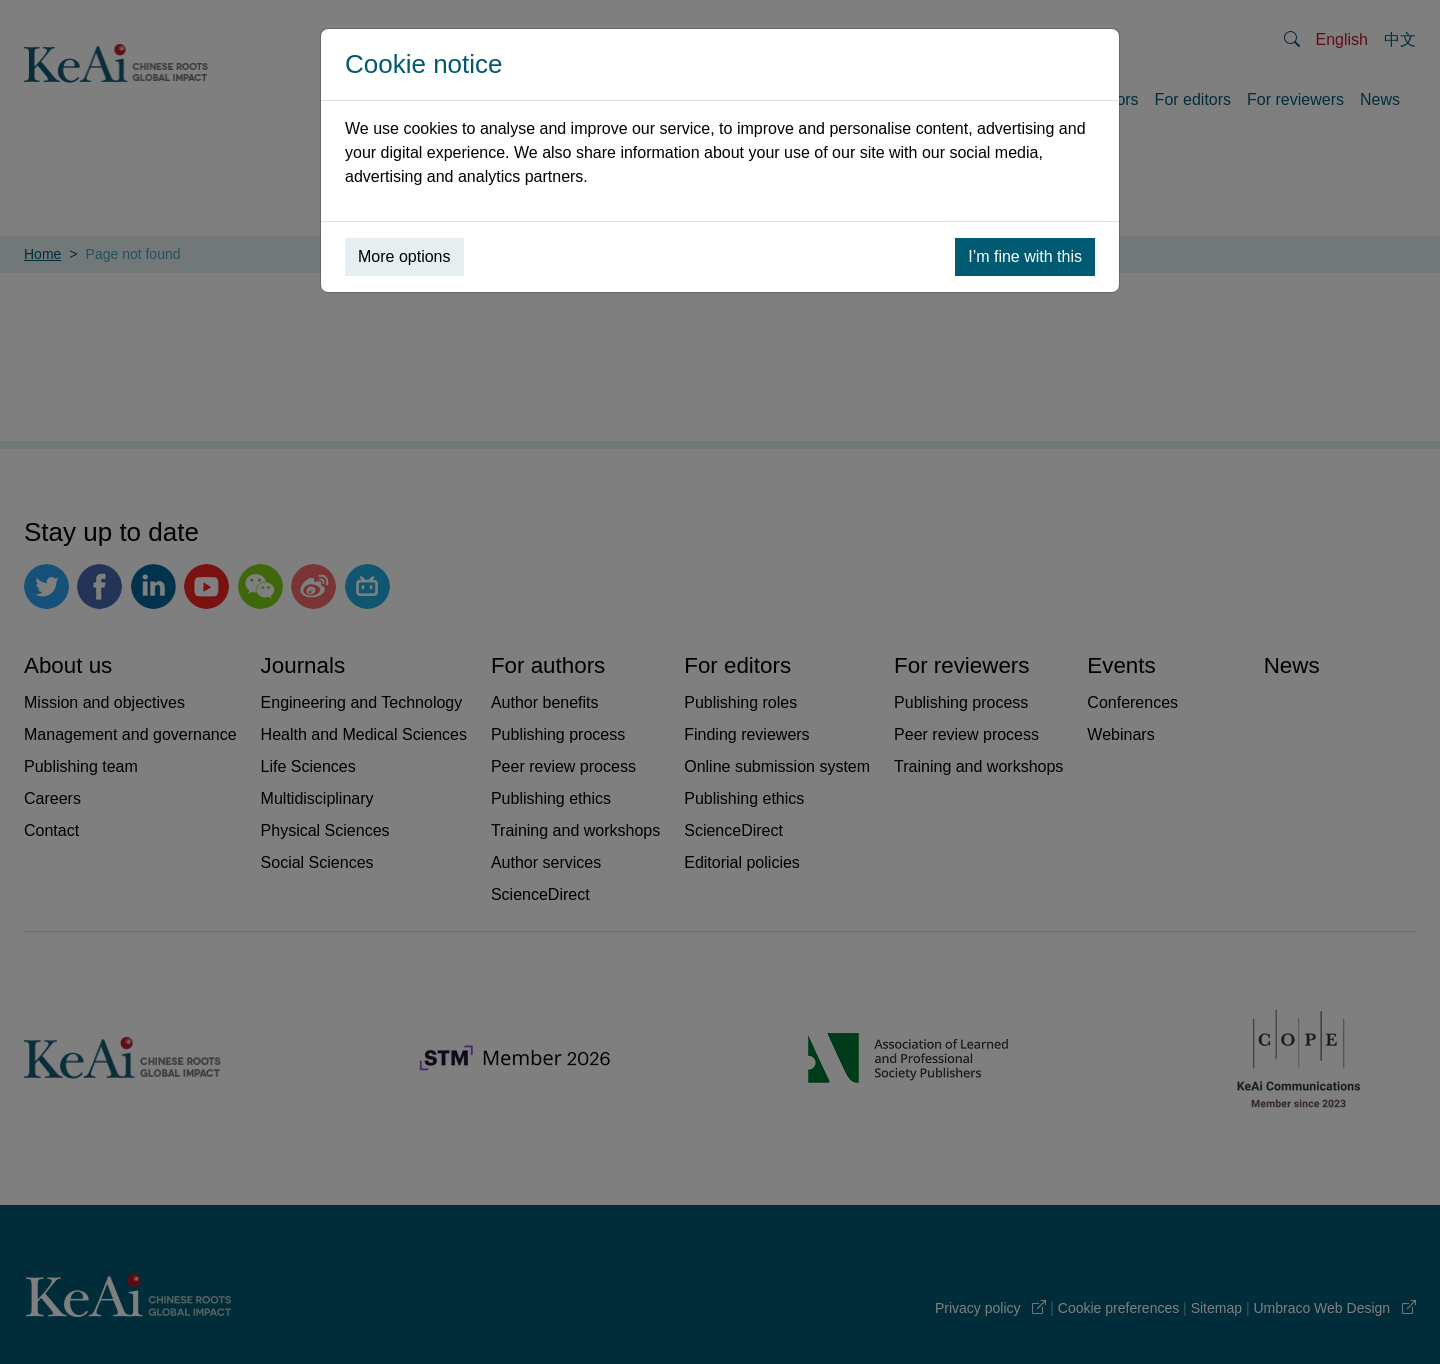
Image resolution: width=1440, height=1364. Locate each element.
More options (404, 256)
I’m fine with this (1025, 256)
